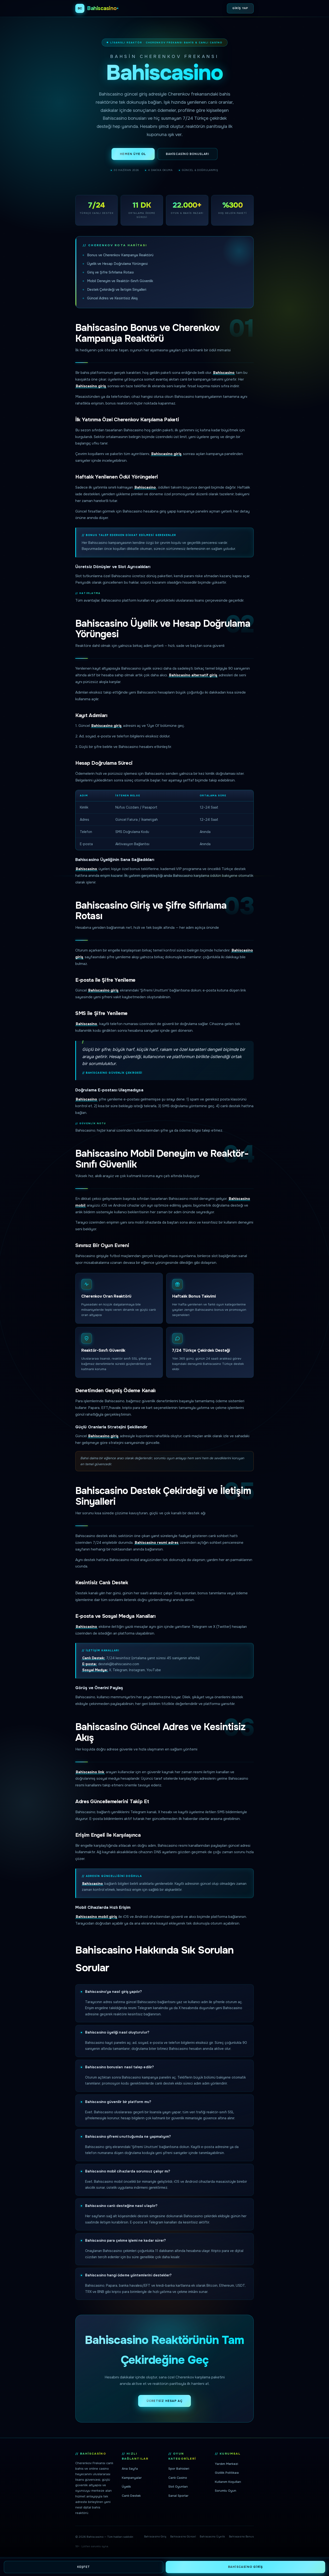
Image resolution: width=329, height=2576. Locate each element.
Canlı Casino (177, 2478)
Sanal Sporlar (178, 2496)
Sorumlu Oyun (225, 2491)
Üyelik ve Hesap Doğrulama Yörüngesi (117, 264)
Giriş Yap (240, 8)
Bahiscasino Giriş (155, 2536)
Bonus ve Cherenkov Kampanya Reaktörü (120, 255)
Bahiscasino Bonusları (187, 154)
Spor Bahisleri (178, 2469)
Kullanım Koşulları (228, 2482)
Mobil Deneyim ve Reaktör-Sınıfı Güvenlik (120, 281)
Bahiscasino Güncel (183, 2536)
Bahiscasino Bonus (241, 2536)
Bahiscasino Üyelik (212, 2536)
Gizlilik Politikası (227, 2473)
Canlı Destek (131, 2496)
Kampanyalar (132, 2478)
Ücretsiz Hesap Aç (164, 2401)
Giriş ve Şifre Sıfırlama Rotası (110, 272)
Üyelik (126, 2487)
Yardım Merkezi (226, 2464)
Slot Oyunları (178, 2487)
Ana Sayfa (130, 2469)
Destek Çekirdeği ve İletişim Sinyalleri (116, 289)
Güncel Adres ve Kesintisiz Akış (112, 298)
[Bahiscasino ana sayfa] (97, 8)
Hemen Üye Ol (133, 154)
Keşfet (83, 2567)
